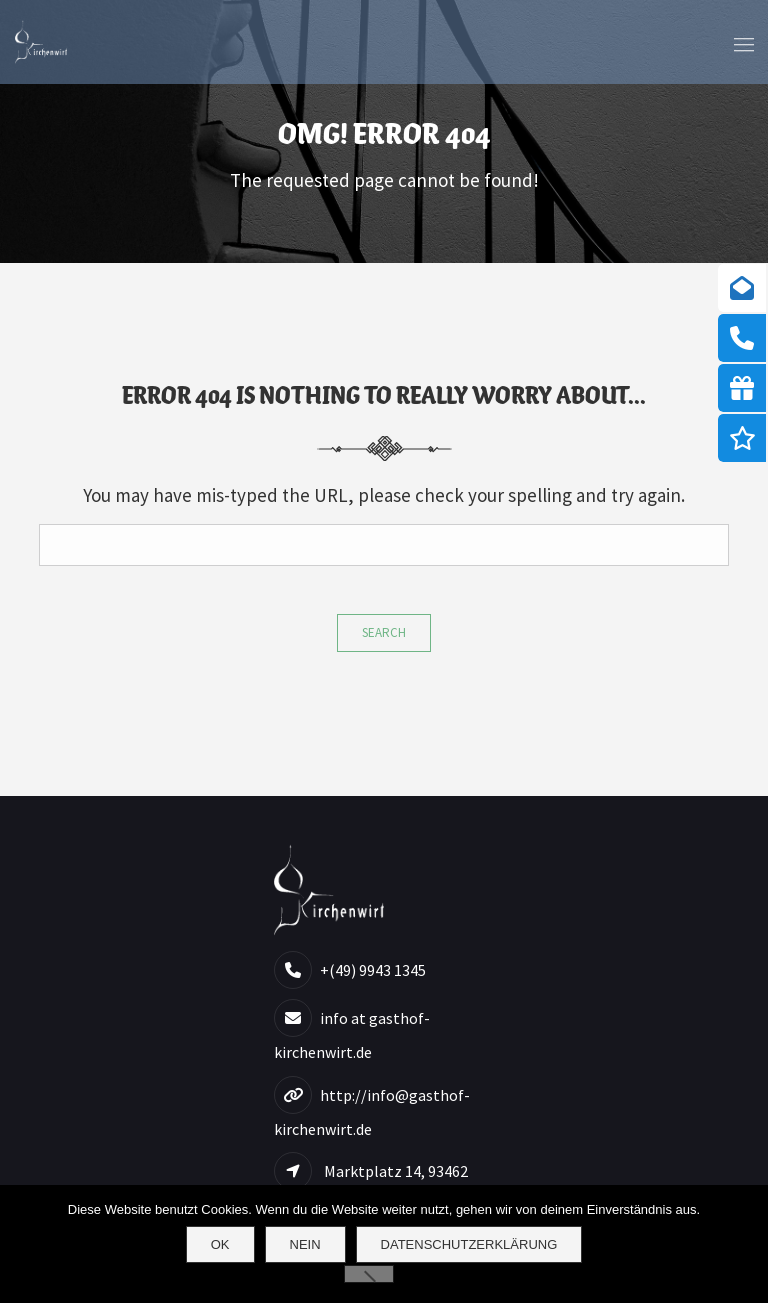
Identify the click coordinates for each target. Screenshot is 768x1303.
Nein (305, 1244)
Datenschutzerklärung (469, 1244)
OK (220, 1244)
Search (384, 632)
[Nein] (369, 1274)
